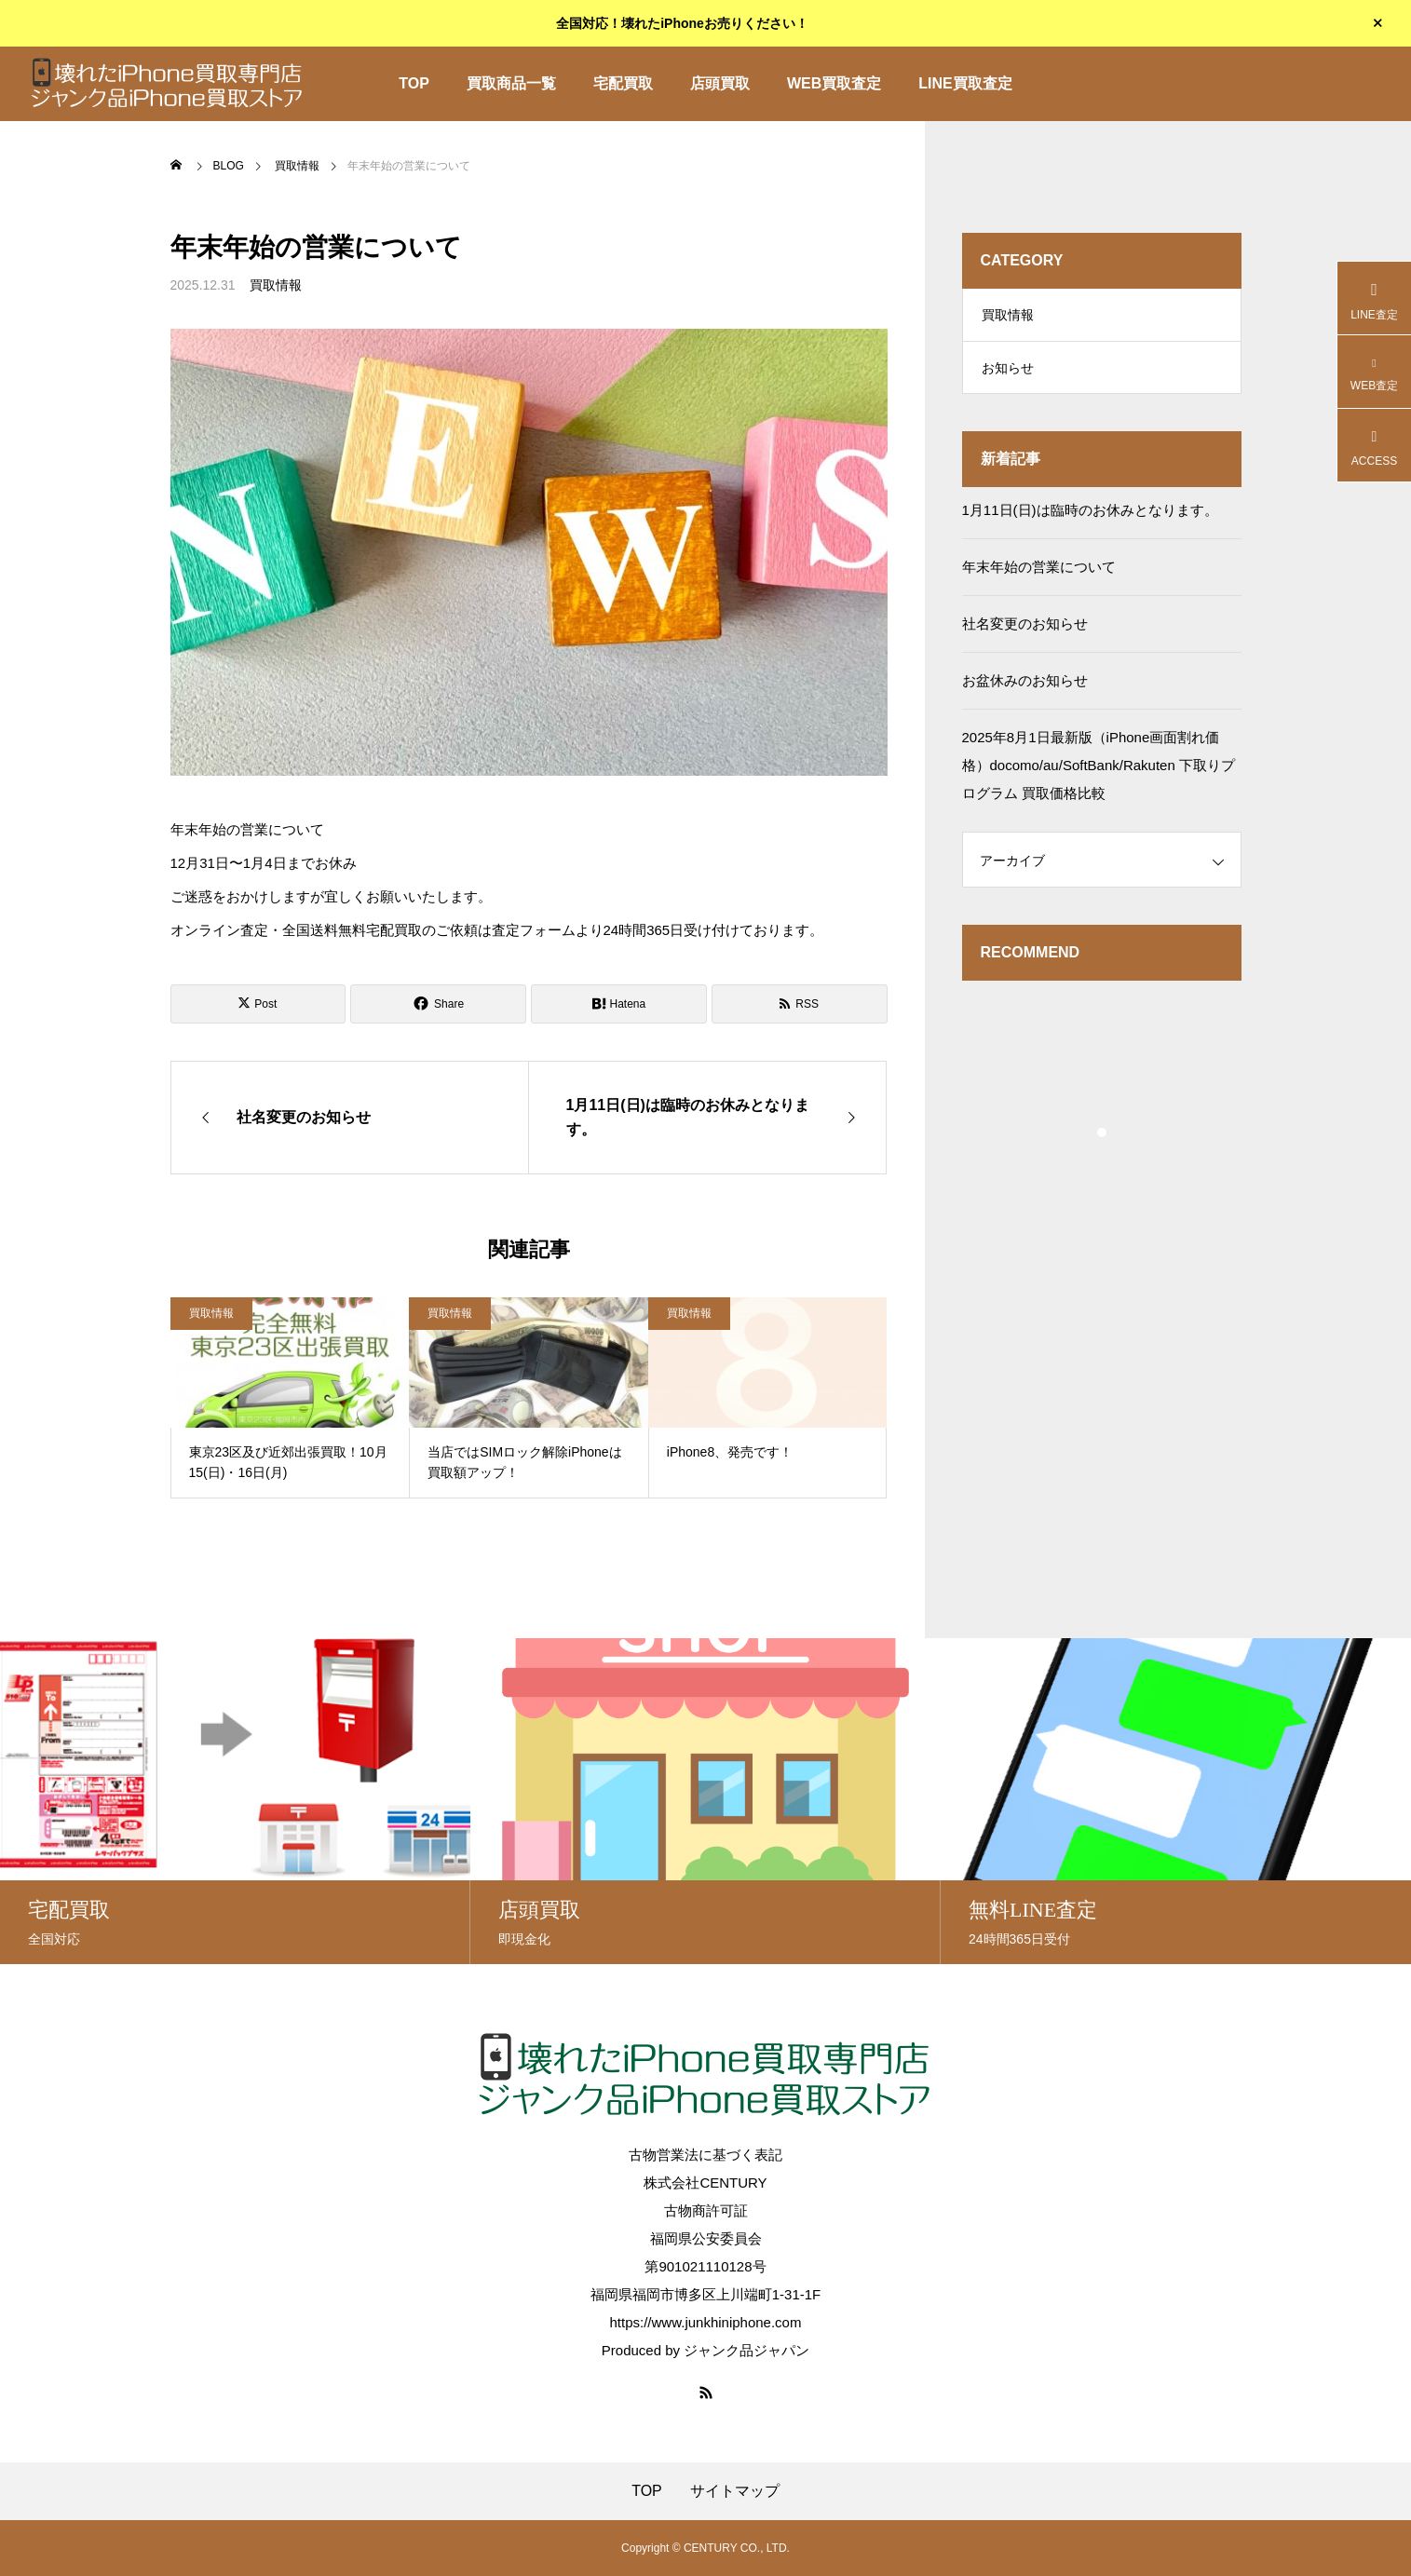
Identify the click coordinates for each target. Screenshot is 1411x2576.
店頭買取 (720, 83)
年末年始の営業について (1039, 573)
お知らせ (1008, 372)
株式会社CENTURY (705, 2182)
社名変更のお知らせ (1025, 630)
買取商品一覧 (511, 83)
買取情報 (276, 285)
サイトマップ (735, 2491)
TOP (414, 83)
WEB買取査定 (834, 83)
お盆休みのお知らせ (1025, 687)
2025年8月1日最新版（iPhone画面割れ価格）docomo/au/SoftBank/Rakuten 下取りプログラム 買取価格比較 (1098, 771)
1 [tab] (1102, 1139)
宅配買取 (623, 83)
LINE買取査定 (964, 83)
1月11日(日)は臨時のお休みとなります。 (1090, 516)
